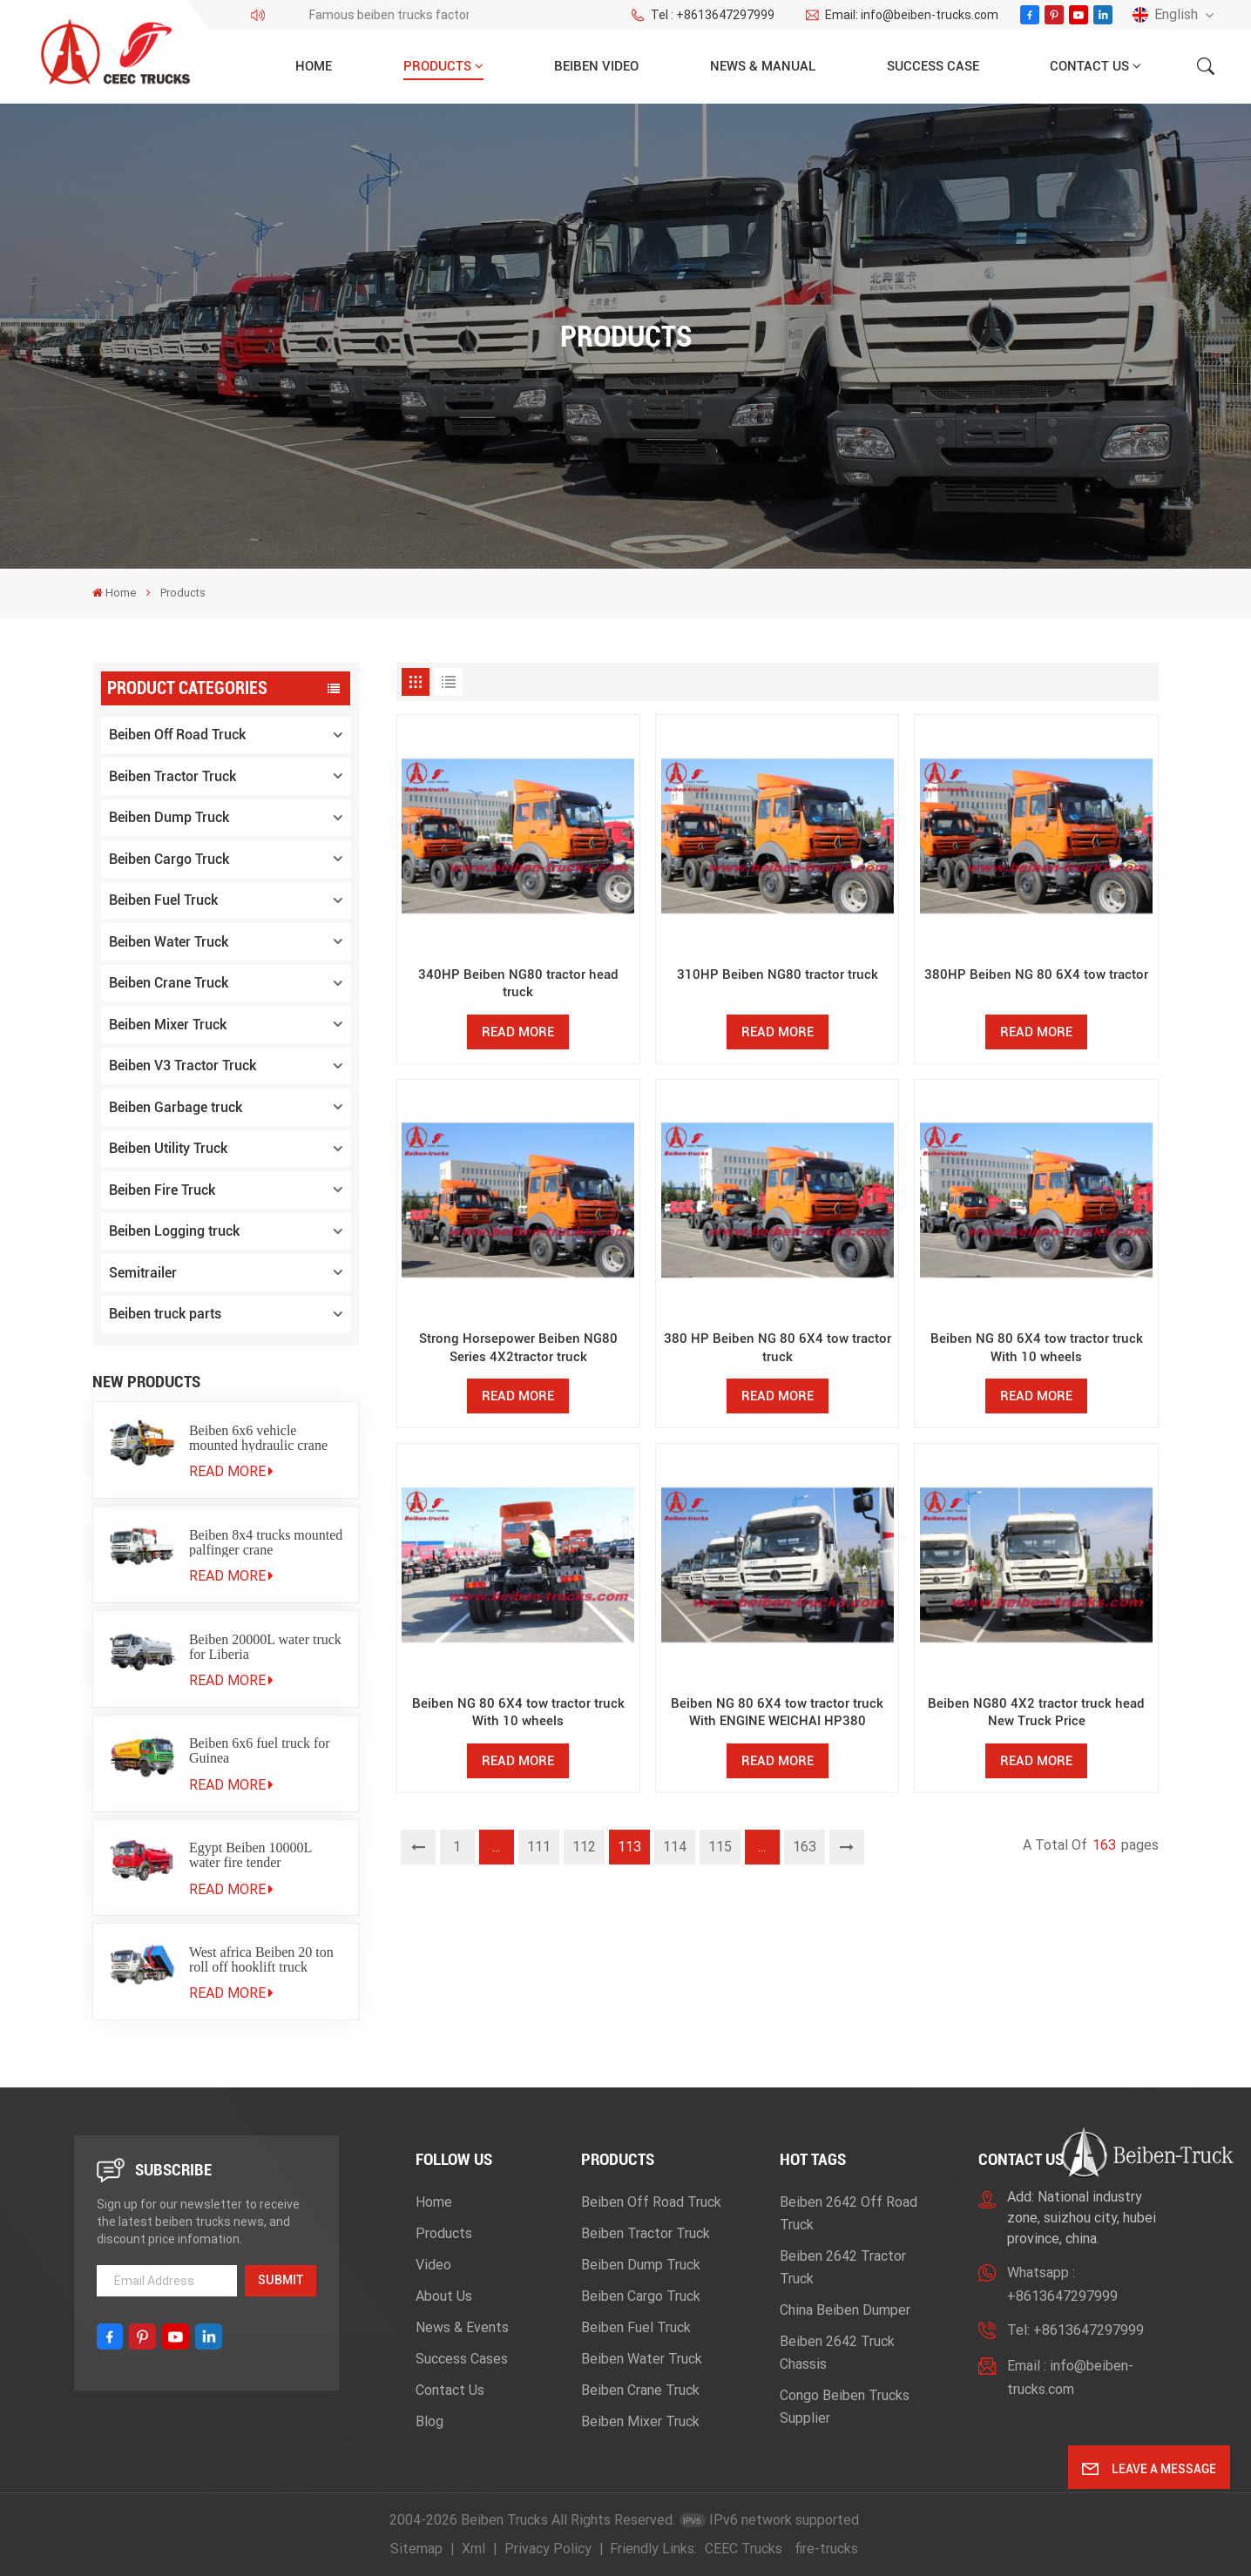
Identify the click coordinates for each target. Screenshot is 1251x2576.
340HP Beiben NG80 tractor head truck (518, 983)
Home (313, 66)
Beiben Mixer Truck (168, 1024)
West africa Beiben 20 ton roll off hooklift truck (261, 1959)
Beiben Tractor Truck (172, 776)
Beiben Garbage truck (175, 1107)
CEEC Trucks (743, 2548)
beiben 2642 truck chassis (837, 2352)
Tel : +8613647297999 (702, 15)
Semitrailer (143, 1272)
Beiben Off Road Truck (177, 734)
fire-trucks (826, 2548)
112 (584, 1846)
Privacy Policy (548, 2548)
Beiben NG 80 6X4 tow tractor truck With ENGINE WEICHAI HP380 (777, 1712)
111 (539, 1846)
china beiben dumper (845, 2310)
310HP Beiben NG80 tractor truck (777, 974)
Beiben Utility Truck (168, 1148)
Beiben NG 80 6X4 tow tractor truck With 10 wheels (1036, 1347)
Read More (231, 1471)
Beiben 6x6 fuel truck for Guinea (259, 1750)
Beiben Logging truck (174, 1231)
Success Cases (462, 2358)
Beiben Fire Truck (162, 1190)
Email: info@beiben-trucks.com (901, 15)
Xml (473, 2548)
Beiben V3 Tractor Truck (182, 1065)
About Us (444, 2296)
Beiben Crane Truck (168, 982)
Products (437, 66)
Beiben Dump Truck (169, 817)
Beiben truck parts (165, 1313)
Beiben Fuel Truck (163, 900)
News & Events (462, 2327)
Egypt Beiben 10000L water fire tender (250, 1855)
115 (720, 1846)
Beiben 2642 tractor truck (843, 2267)
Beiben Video (596, 66)
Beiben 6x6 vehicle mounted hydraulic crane (258, 1438)
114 (674, 1846)
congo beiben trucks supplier (845, 2406)
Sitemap (416, 2548)
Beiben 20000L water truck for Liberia (265, 1647)
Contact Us (1089, 66)
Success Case (933, 66)
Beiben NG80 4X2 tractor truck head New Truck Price (1036, 1712)
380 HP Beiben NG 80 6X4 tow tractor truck (777, 1347)
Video (433, 2264)
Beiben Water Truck (168, 942)
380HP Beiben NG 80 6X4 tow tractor (1036, 974)
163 (804, 1846)
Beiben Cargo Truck (169, 859)
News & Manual (762, 66)
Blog (429, 2421)
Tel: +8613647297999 (1075, 2330)
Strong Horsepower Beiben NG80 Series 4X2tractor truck (518, 1347)
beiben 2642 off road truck (848, 2213)
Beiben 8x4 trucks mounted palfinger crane (265, 1542)
